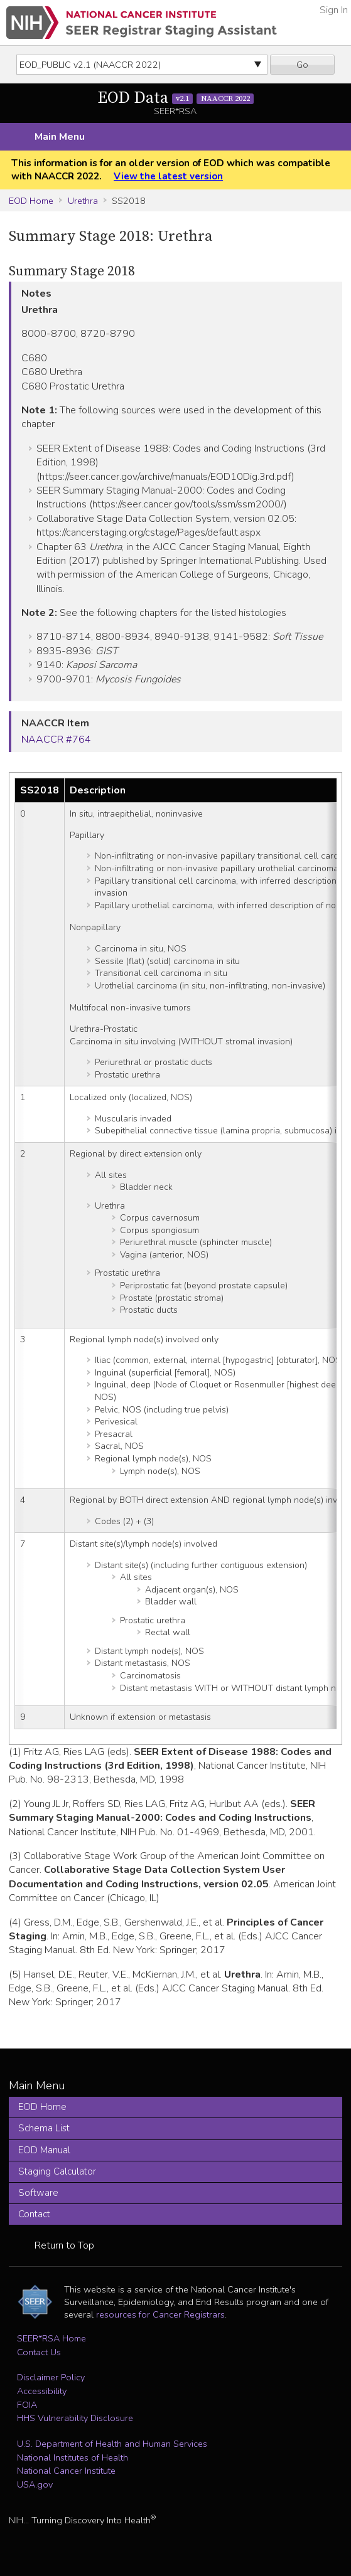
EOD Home (31, 200)
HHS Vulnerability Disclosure (75, 2418)
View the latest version (168, 176)
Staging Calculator (57, 2171)
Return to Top (64, 2245)
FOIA (27, 2404)
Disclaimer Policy (51, 2377)
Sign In (334, 10)
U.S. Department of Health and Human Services (112, 2443)
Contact (34, 2214)
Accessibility (42, 2391)
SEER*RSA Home (51, 2338)
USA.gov (35, 2484)
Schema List (44, 2128)
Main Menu (60, 137)
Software (38, 2192)
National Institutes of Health (72, 2457)
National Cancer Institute (66, 2470)
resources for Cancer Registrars (160, 2314)
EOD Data (175, 98)
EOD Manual (44, 2150)
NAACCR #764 (56, 739)
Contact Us (39, 2352)
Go (302, 64)
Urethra (83, 200)
